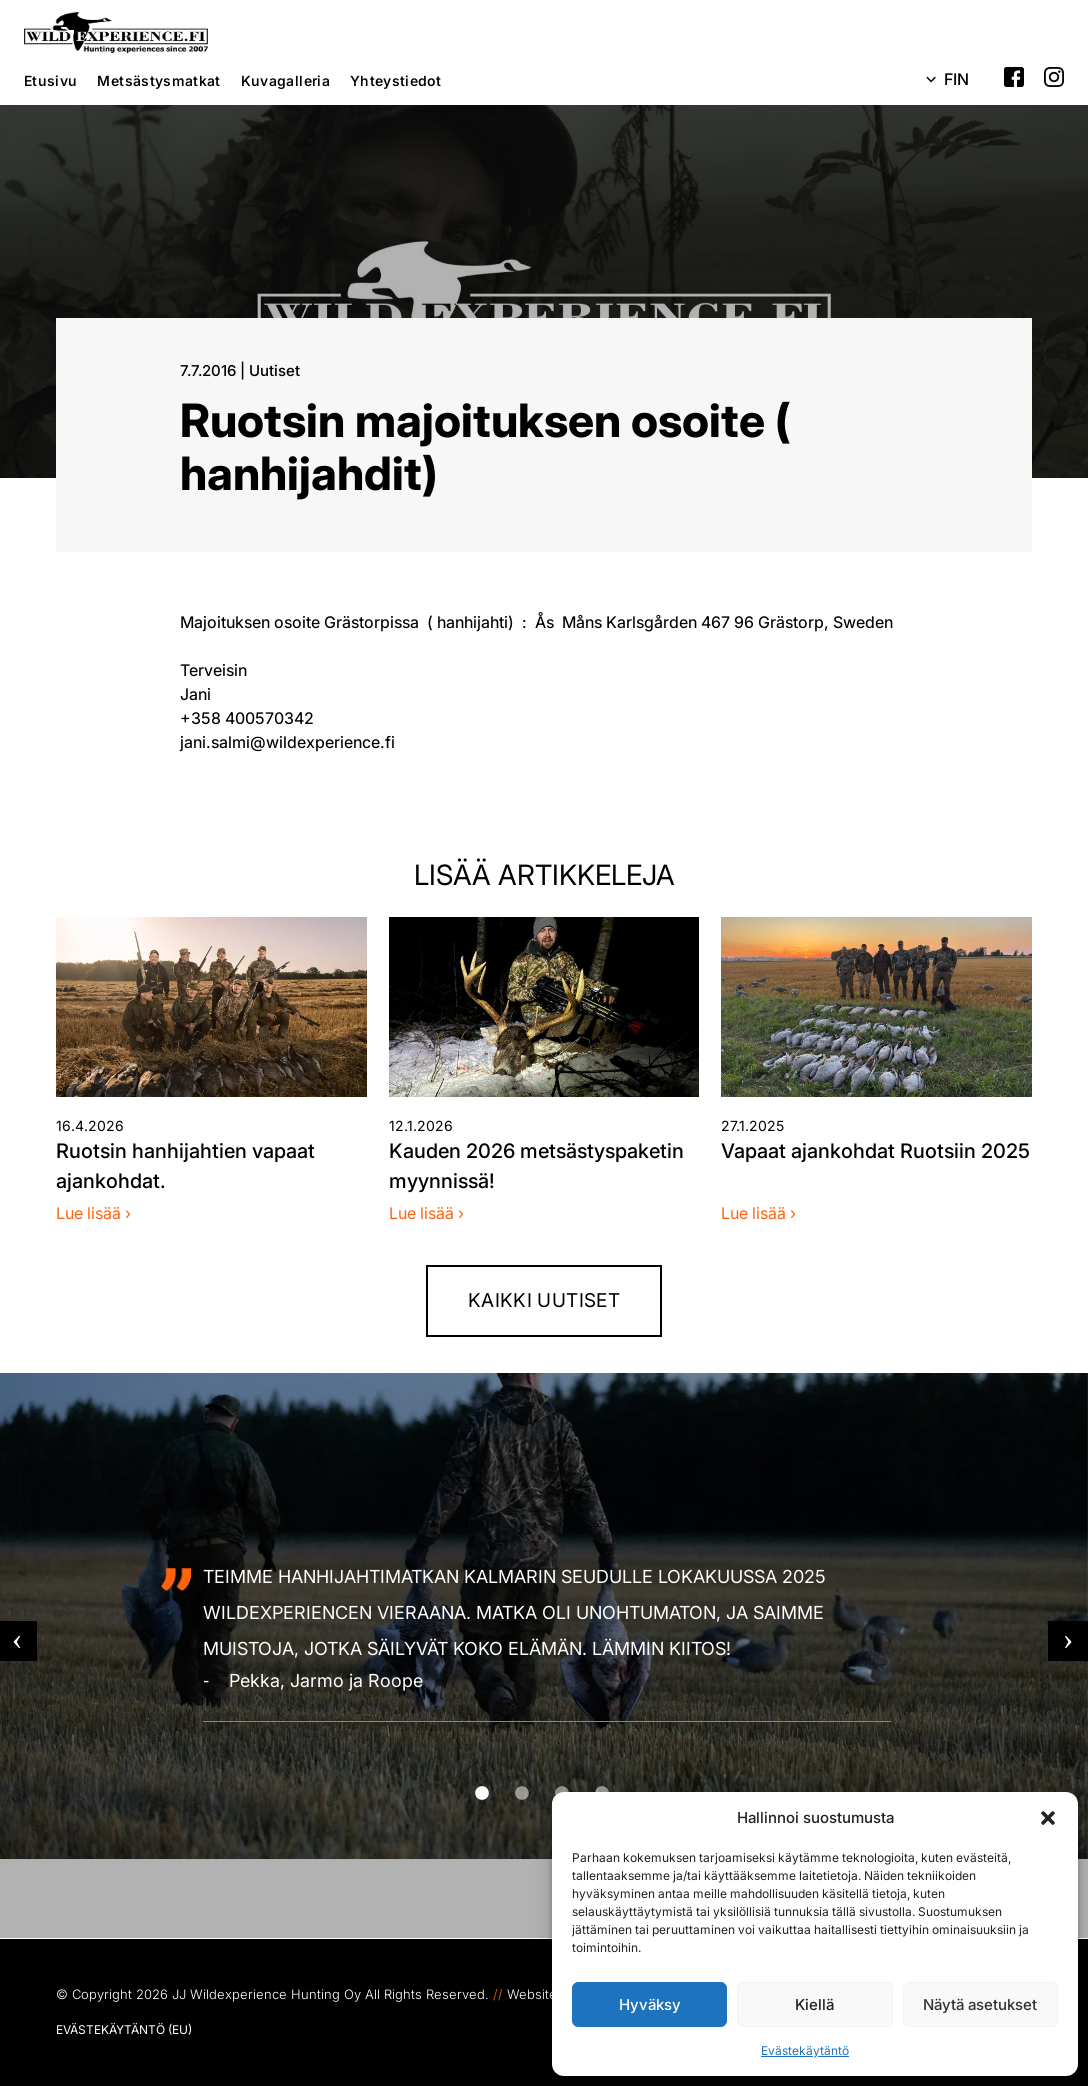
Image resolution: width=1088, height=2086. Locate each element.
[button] (1048, 1818)
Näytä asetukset (980, 2004)
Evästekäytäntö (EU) (124, 2029)
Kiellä (814, 2004)
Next (1068, 1641)
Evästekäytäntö (805, 2050)
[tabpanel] (544, 1640)
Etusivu (50, 80)
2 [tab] (546, 1794)
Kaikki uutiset (544, 1300)
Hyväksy (650, 2004)
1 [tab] (506, 1794)
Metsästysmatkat (158, 80)
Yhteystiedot (395, 80)
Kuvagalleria (285, 80)
